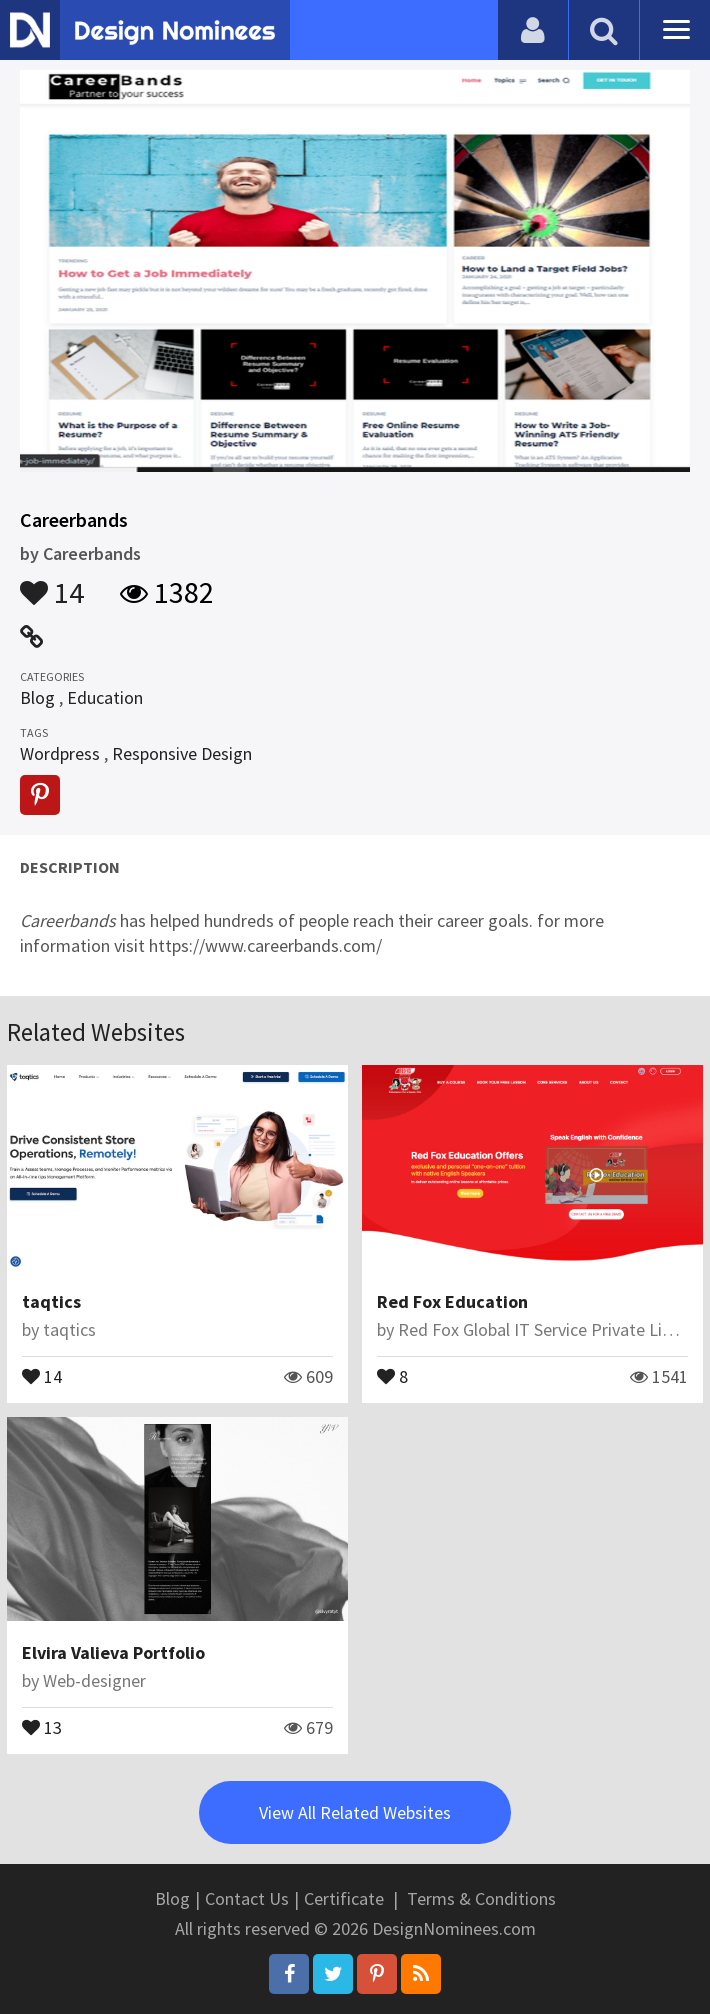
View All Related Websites (355, 1812)
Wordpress (60, 753)
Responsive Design (182, 753)
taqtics (51, 1301)
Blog (37, 697)
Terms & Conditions (481, 1898)
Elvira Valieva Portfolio (113, 1652)
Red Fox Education (452, 1301)
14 (52, 583)
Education (105, 697)
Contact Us (247, 1898)
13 (42, 1726)
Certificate (344, 1898)
